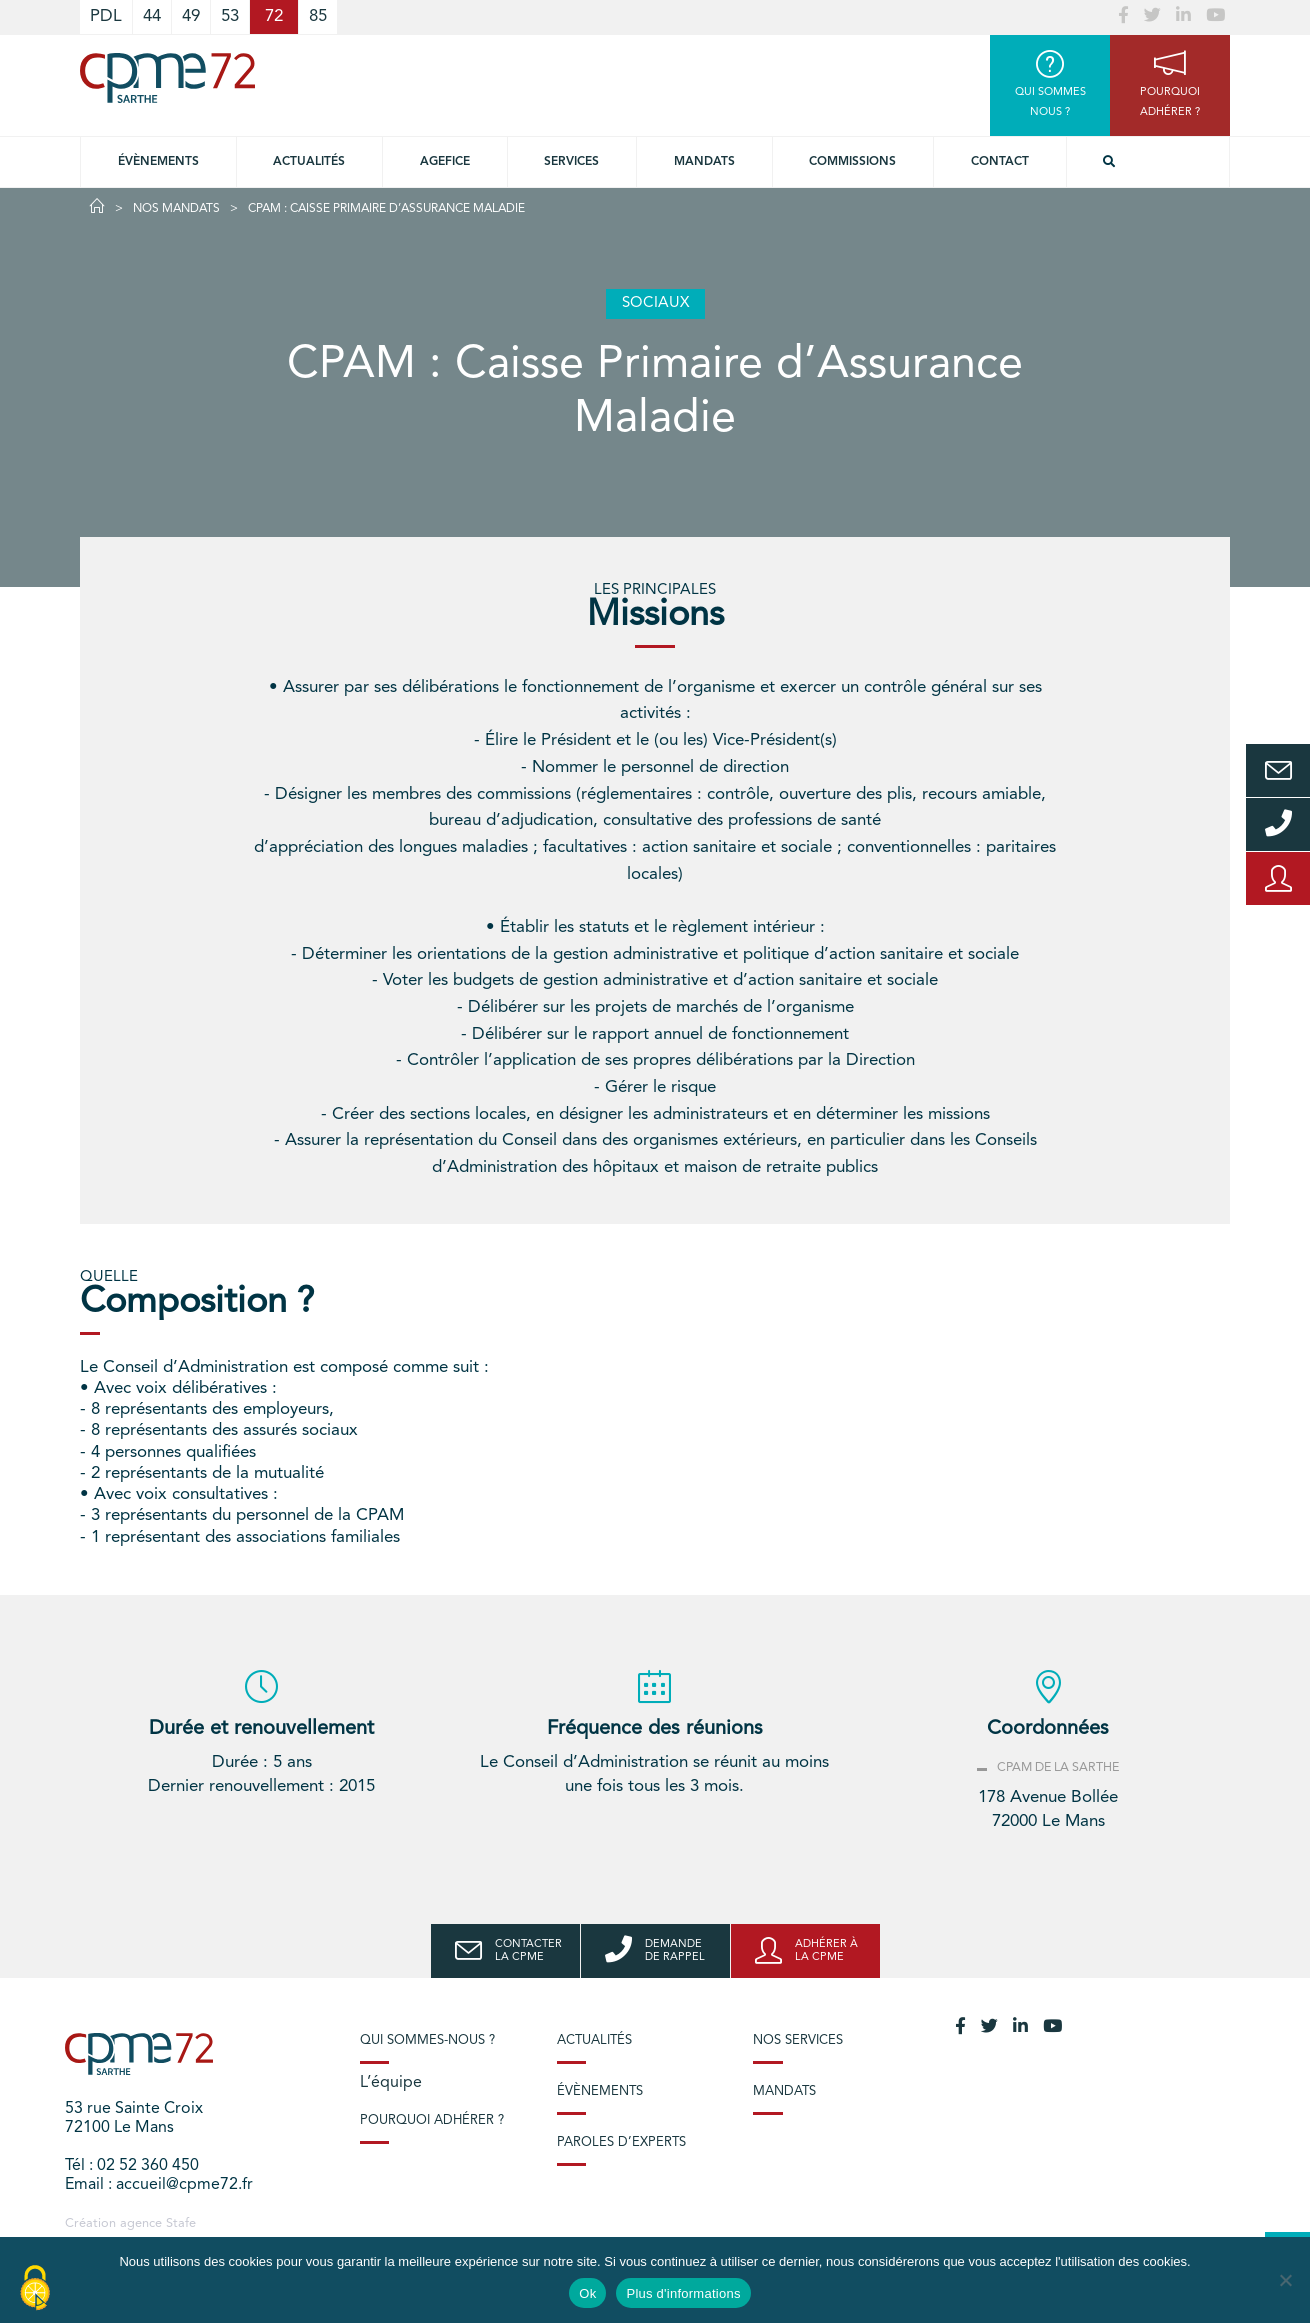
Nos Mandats (176, 209)
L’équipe (391, 2083)
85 (318, 16)
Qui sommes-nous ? (427, 2040)
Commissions (852, 162)
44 (152, 16)
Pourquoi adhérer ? (432, 2120)
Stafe (181, 2223)
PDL (106, 16)
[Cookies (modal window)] (35, 2289)
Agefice (445, 162)
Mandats (704, 162)
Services (571, 162)
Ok (587, 2293)
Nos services (798, 2040)
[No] (1285, 2280)
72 (274, 16)
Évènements (158, 162)
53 (230, 16)
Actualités (309, 162)
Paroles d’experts (621, 2142)
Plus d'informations (683, 2293)
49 (191, 16)
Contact (1000, 162)
